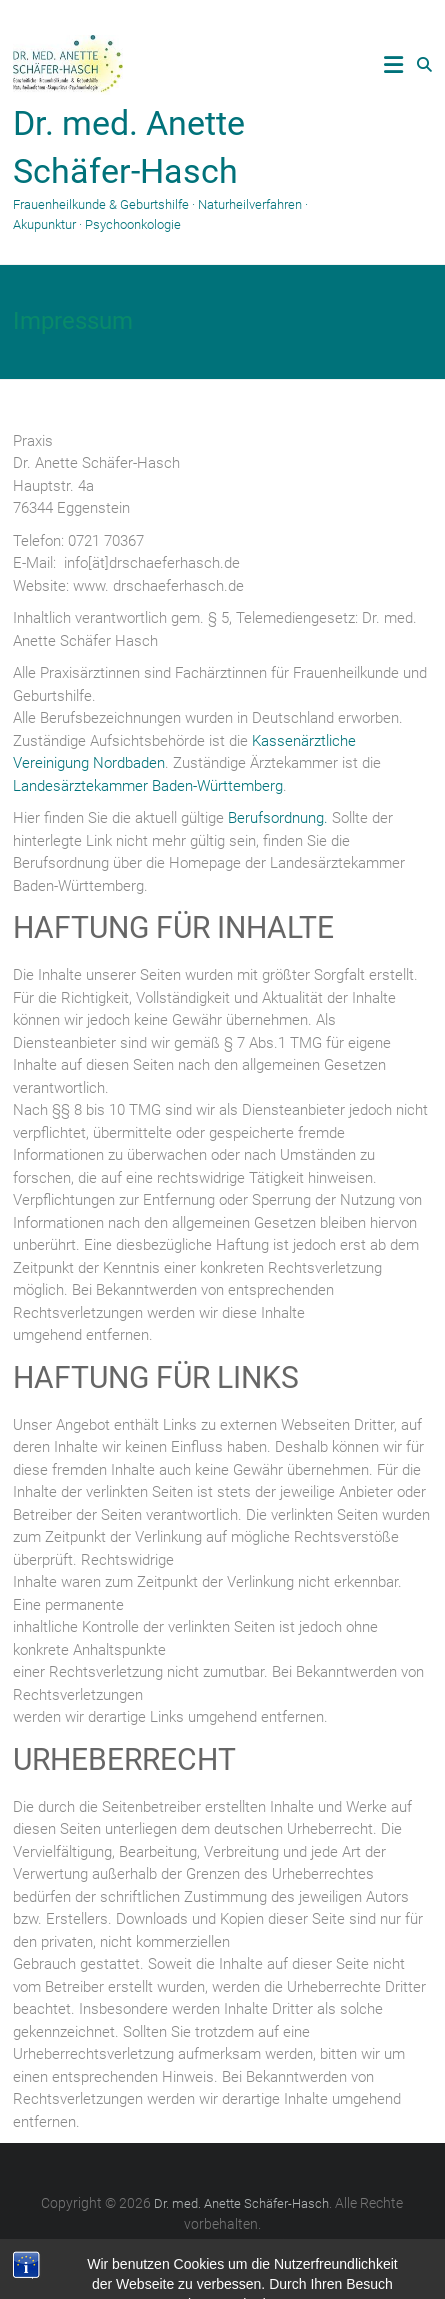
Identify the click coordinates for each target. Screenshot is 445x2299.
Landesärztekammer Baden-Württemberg (148, 786)
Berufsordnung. (278, 818)
